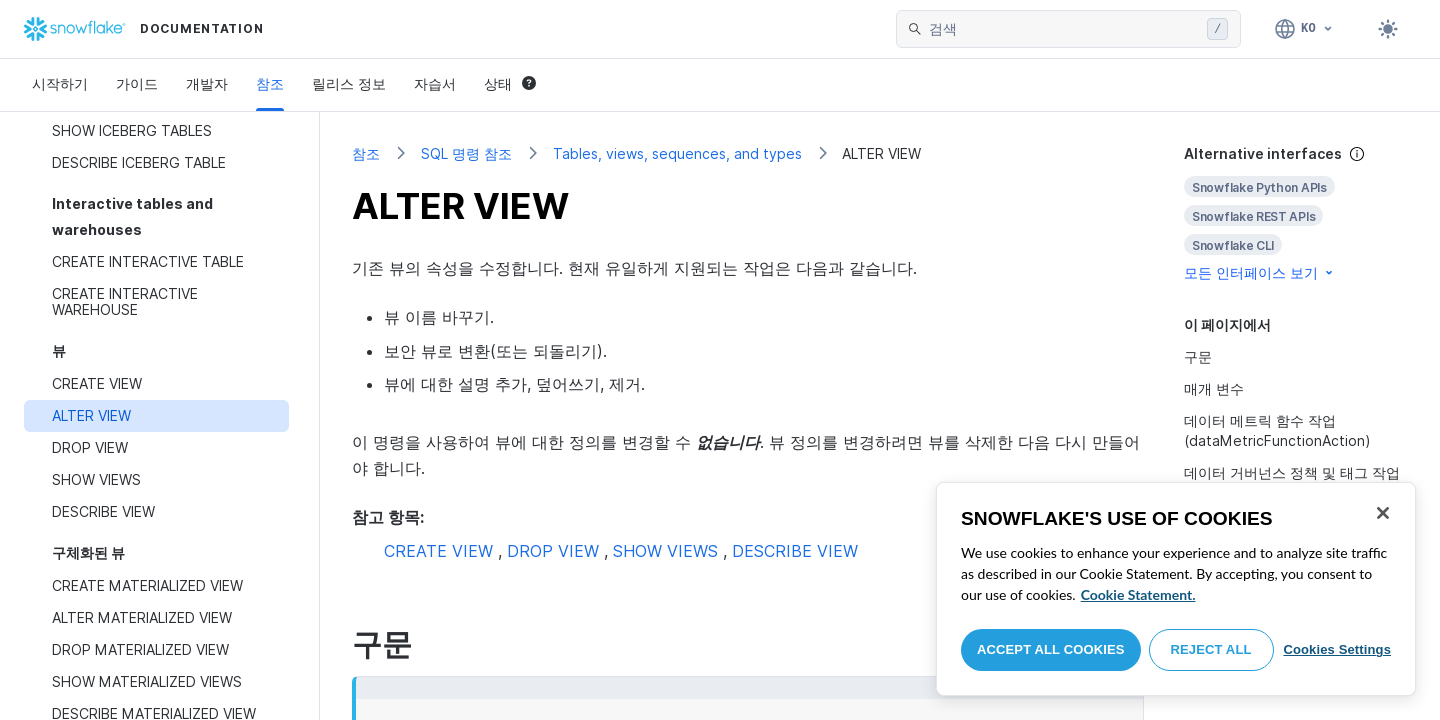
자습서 (435, 83)
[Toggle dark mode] (1388, 29)
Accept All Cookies (1051, 649)
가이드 (137, 83)
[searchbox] (1064, 29)
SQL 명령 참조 (466, 153)
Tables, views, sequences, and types (677, 153)
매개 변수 (1214, 388)
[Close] (1383, 513)
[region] (1176, 589)
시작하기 (60, 83)
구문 (1198, 356)
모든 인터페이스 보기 (1260, 272)
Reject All (1211, 649)
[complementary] (1296, 213)
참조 (270, 83)
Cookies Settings (1337, 649)
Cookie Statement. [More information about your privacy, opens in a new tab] (1138, 594)
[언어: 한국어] (1304, 29)
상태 (510, 83)
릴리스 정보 (349, 83)
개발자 (207, 83)
